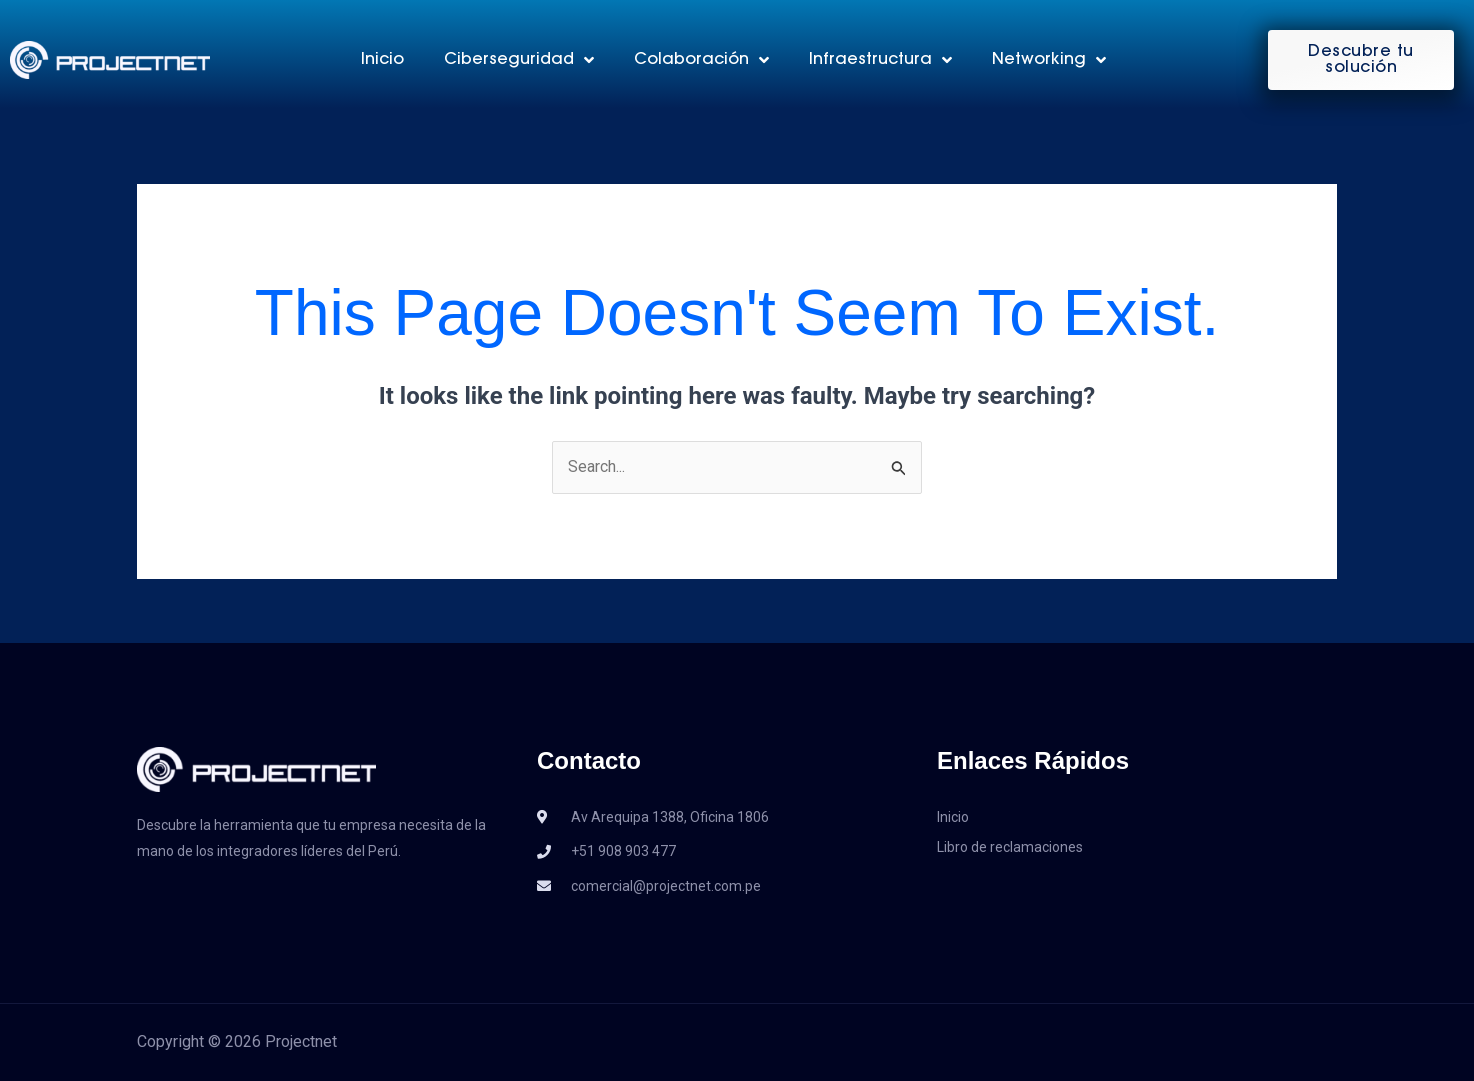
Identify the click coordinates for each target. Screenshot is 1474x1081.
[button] (1361, 60)
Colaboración (701, 60)
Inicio (382, 60)
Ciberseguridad (519, 60)
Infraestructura (880, 60)
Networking (1049, 60)
